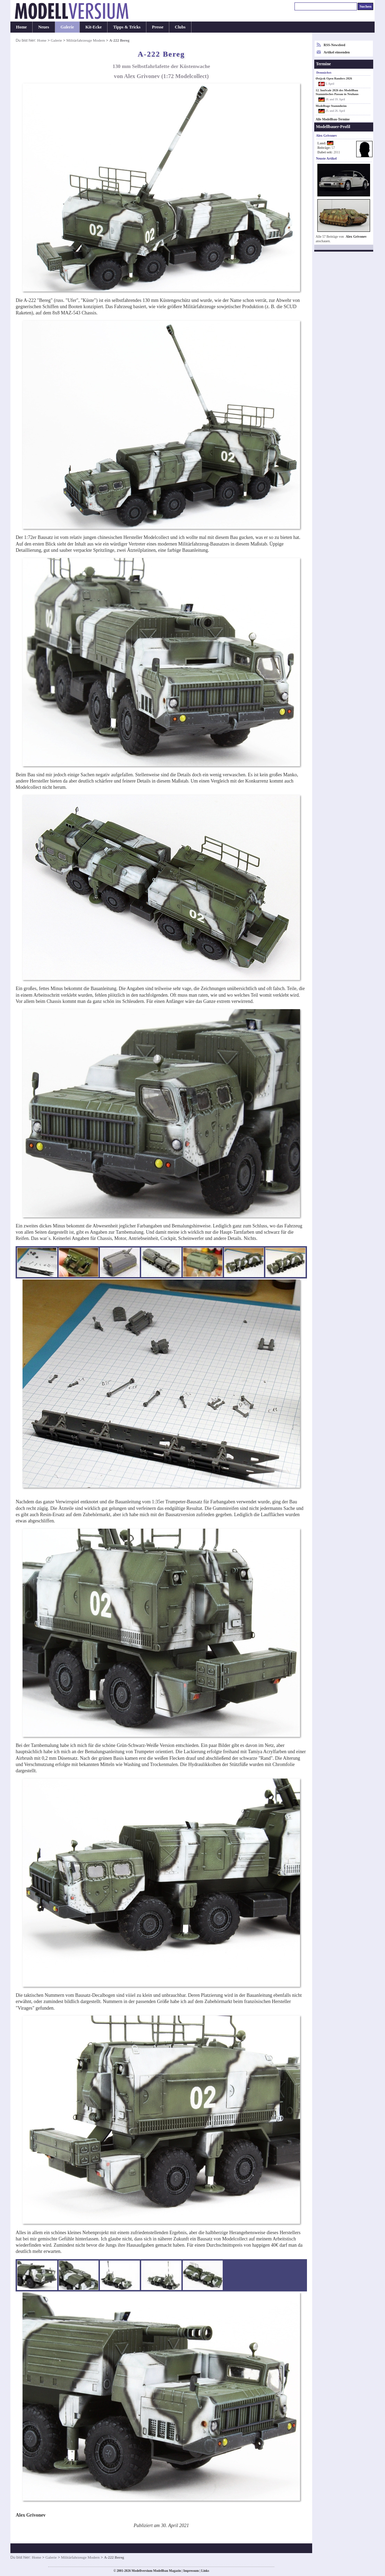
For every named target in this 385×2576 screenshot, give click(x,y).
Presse (157, 27)
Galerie (67, 27)
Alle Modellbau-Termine (333, 119)
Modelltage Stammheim (331, 106)
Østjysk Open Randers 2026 (334, 78)
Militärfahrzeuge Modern (85, 40)
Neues (43, 27)
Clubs (180, 27)
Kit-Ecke (93, 27)
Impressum (191, 2571)
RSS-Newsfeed (334, 45)
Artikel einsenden (337, 52)
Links (205, 2571)
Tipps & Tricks (126, 27)
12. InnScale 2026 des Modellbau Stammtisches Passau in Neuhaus (337, 92)
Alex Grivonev (356, 236)
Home (21, 27)
